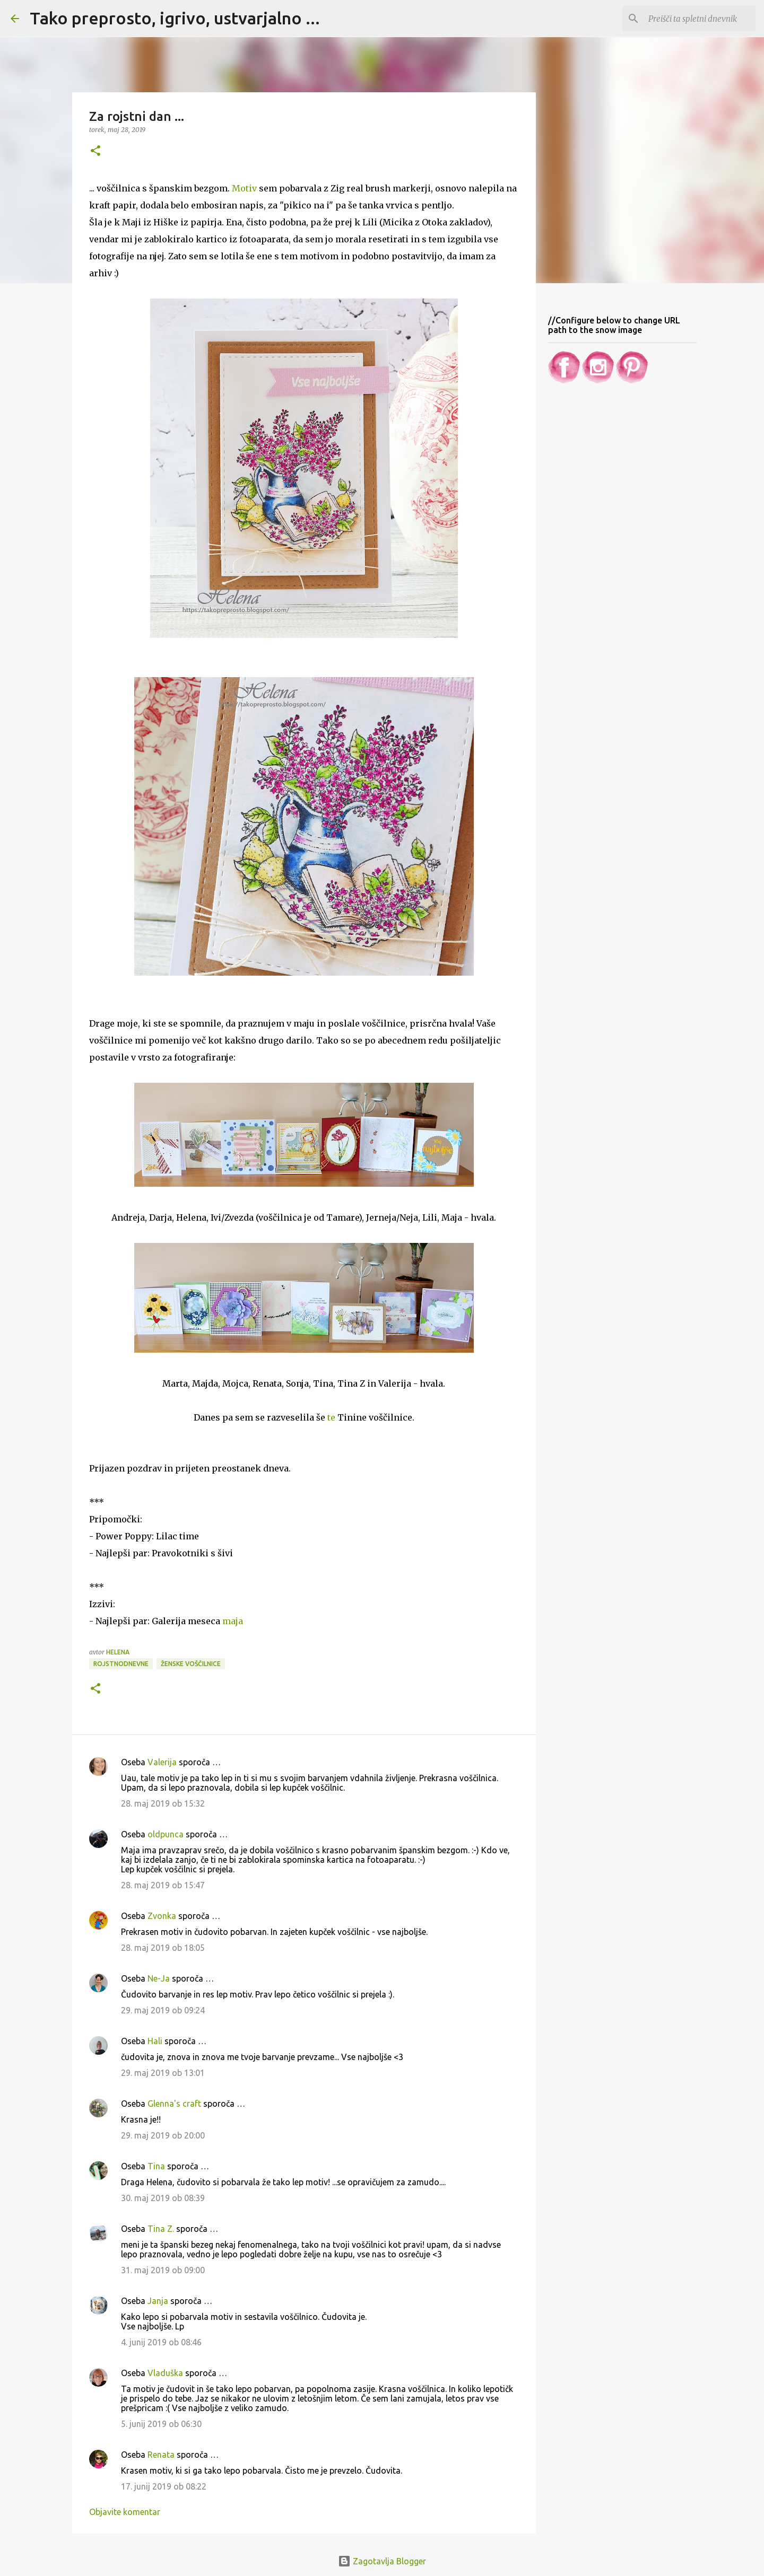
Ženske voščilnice (191, 1663)
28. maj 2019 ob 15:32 (163, 1803)
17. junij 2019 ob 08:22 (163, 2486)
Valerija (162, 1762)
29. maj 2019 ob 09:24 (163, 2010)
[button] (95, 151)
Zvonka (161, 1916)
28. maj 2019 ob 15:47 (163, 1885)
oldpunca (165, 1834)
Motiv (244, 188)
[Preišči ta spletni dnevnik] (700, 18)
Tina (156, 2166)
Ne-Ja (158, 1978)
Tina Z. (160, 2228)
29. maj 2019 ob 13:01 (163, 2073)
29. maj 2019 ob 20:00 (163, 2135)
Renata (161, 2454)
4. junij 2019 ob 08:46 (161, 2342)
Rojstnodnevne (121, 1663)
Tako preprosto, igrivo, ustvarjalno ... (175, 18)
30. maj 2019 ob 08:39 (163, 2198)
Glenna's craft (174, 2103)
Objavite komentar (124, 2512)
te (331, 1417)
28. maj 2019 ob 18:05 (163, 1947)
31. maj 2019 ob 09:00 (163, 2270)
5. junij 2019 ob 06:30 (161, 2424)
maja (232, 1621)
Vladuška (165, 2373)
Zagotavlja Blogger (382, 2561)
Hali (154, 2041)
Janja (157, 2301)
